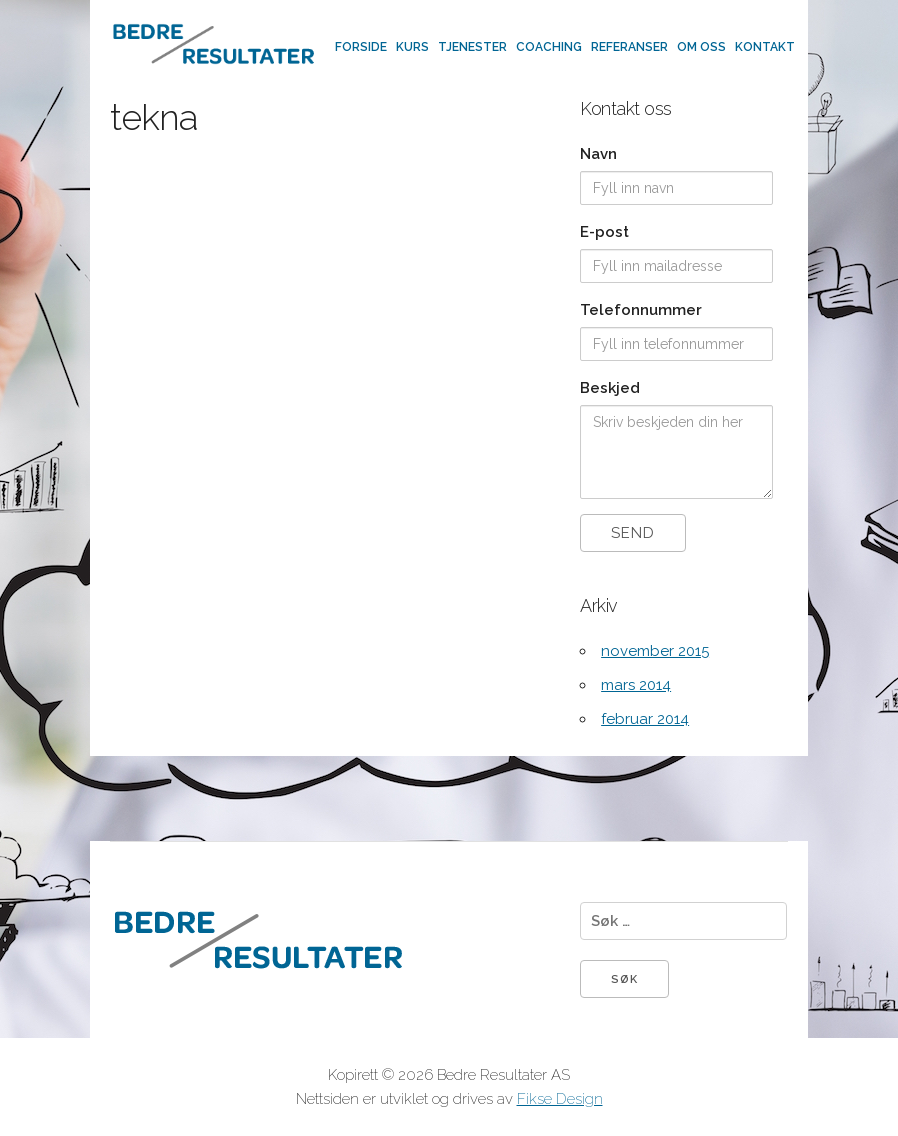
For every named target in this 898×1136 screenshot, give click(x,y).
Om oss (701, 47)
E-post (604, 232)
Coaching (549, 47)
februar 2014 (645, 719)
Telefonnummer (641, 310)
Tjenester (472, 47)
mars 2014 (636, 685)
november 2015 (655, 651)
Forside (361, 47)
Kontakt (765, 47)
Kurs (412, 47)
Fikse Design (560, 1099)
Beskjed (610, 388)
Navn (598, 154)
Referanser (629, 47)
